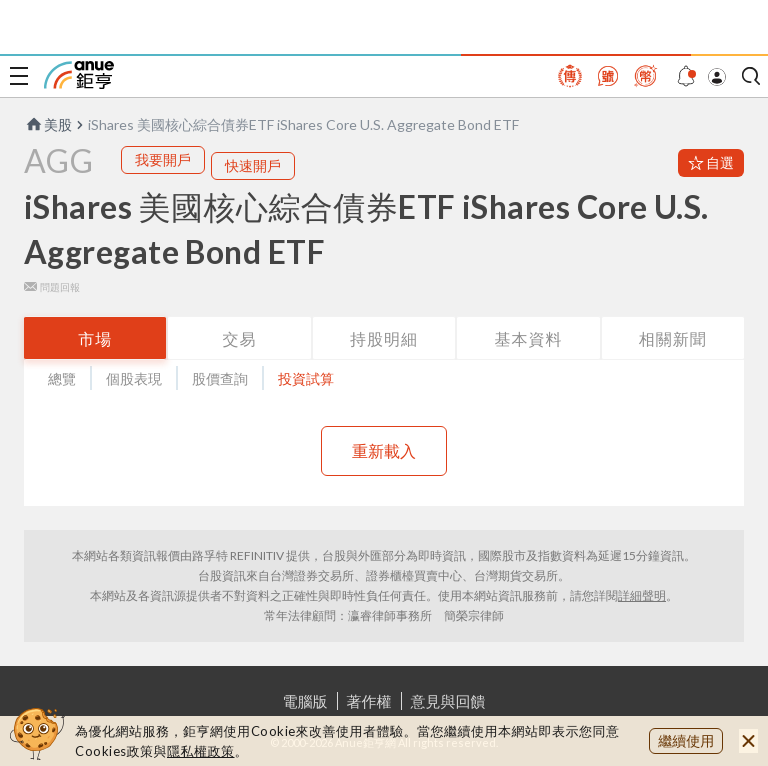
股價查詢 (220, 378)
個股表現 (134, 378)
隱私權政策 (201, 751)
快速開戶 (253, 165)
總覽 (62, 378)
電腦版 (305, 701)
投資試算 (306, 378)
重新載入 (384, 450)
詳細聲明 (642, 595)
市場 (95, 338)
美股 (48, 124)
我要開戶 (163, 159)
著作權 (369, 701)
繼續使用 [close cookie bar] (686, 740)
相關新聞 (673, 338)
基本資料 (528, 338)
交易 (240, 338)
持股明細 (384, 338)
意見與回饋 (448, 701)
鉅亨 (79, 75)
